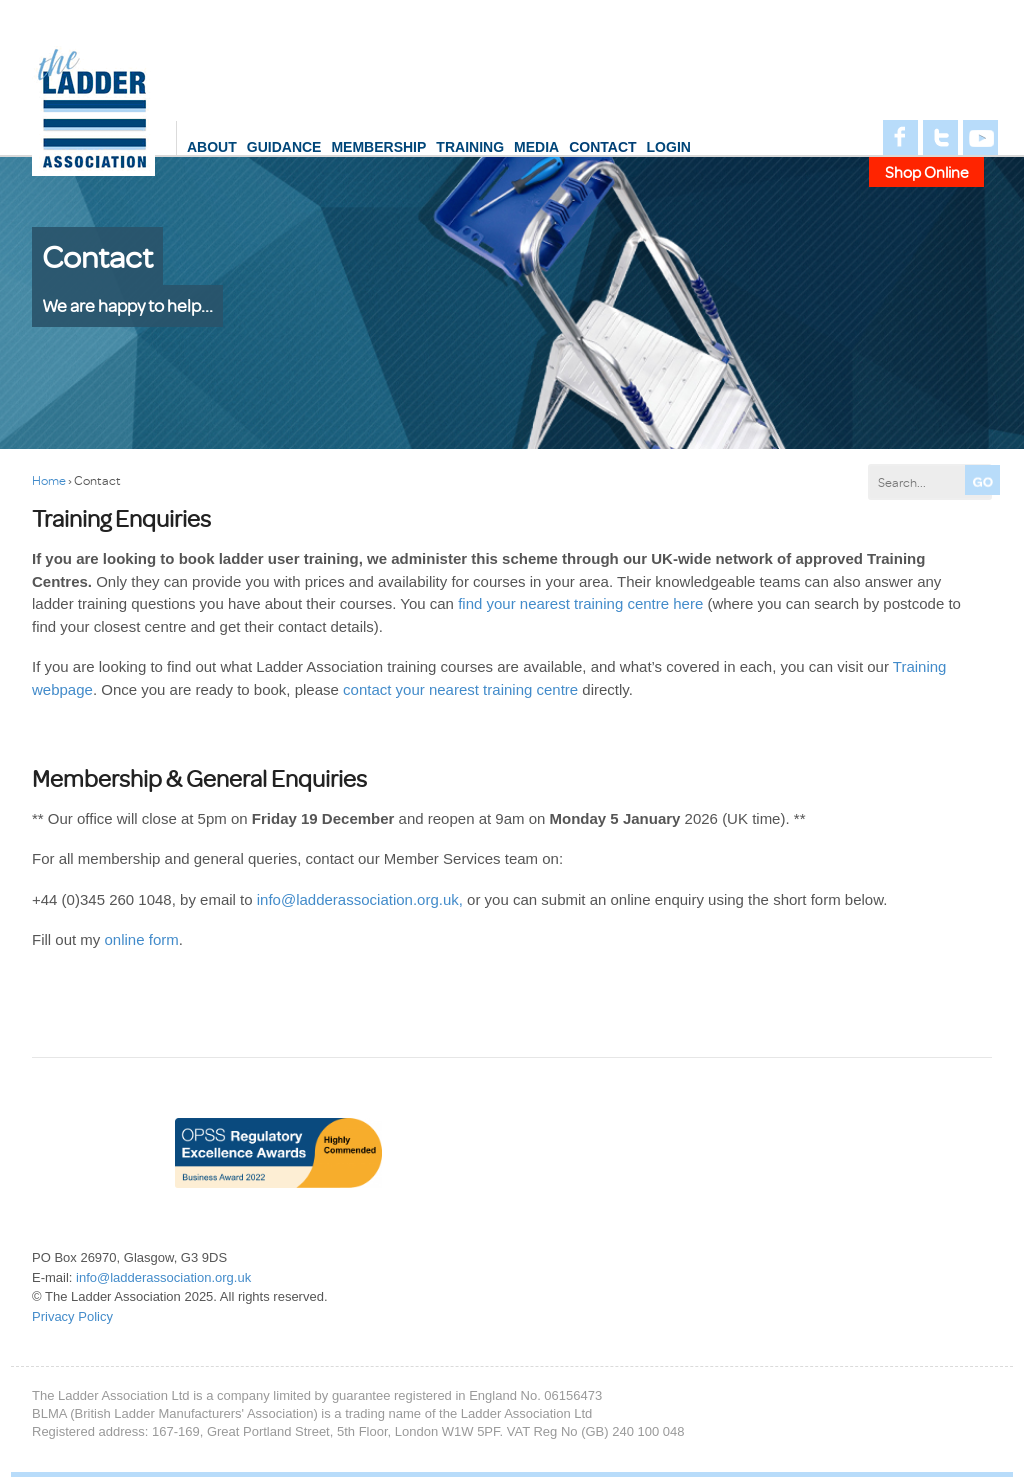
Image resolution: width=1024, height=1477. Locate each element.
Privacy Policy (72, 1316)
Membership (378, 147)
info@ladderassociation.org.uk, (360, 899)
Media (536, 147)
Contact (602, 147)
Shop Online (927, 172)
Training (470, 147)
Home (49, 480)
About (212, 147)
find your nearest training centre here (580, 603)
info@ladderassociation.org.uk (163, 1277)
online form (142, 939)
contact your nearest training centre (460, 689)
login (669, 147)
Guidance (284, 147)
